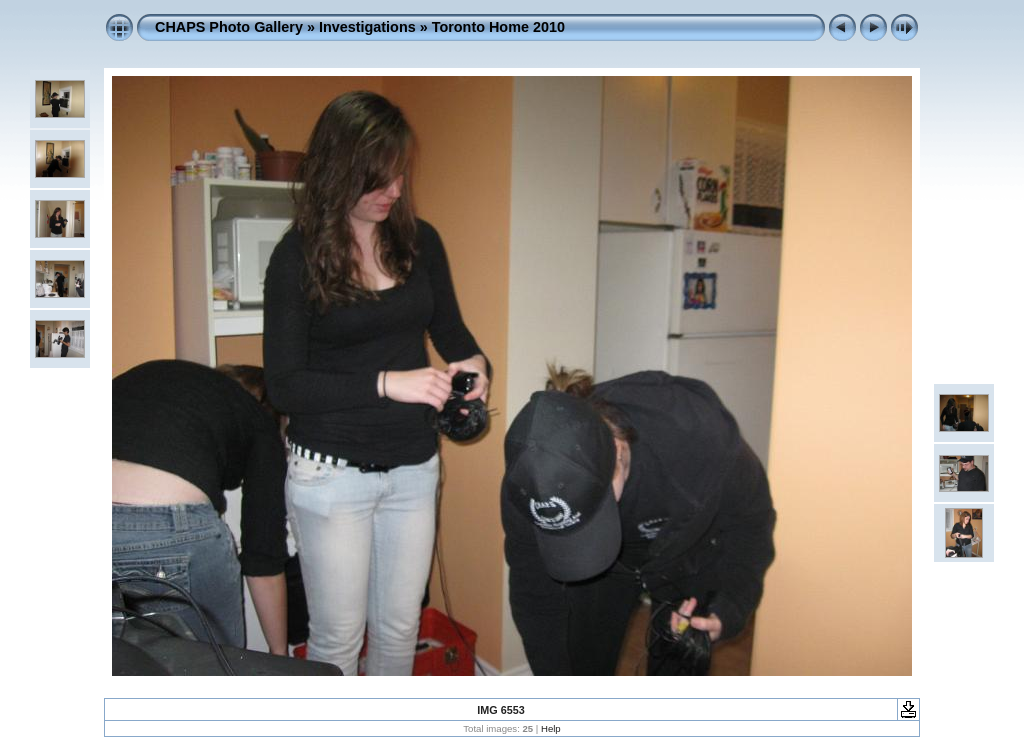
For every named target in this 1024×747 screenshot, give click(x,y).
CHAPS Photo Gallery (229, 27)
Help (551, 728)
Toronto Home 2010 (498, 27)
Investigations (367, 27)
